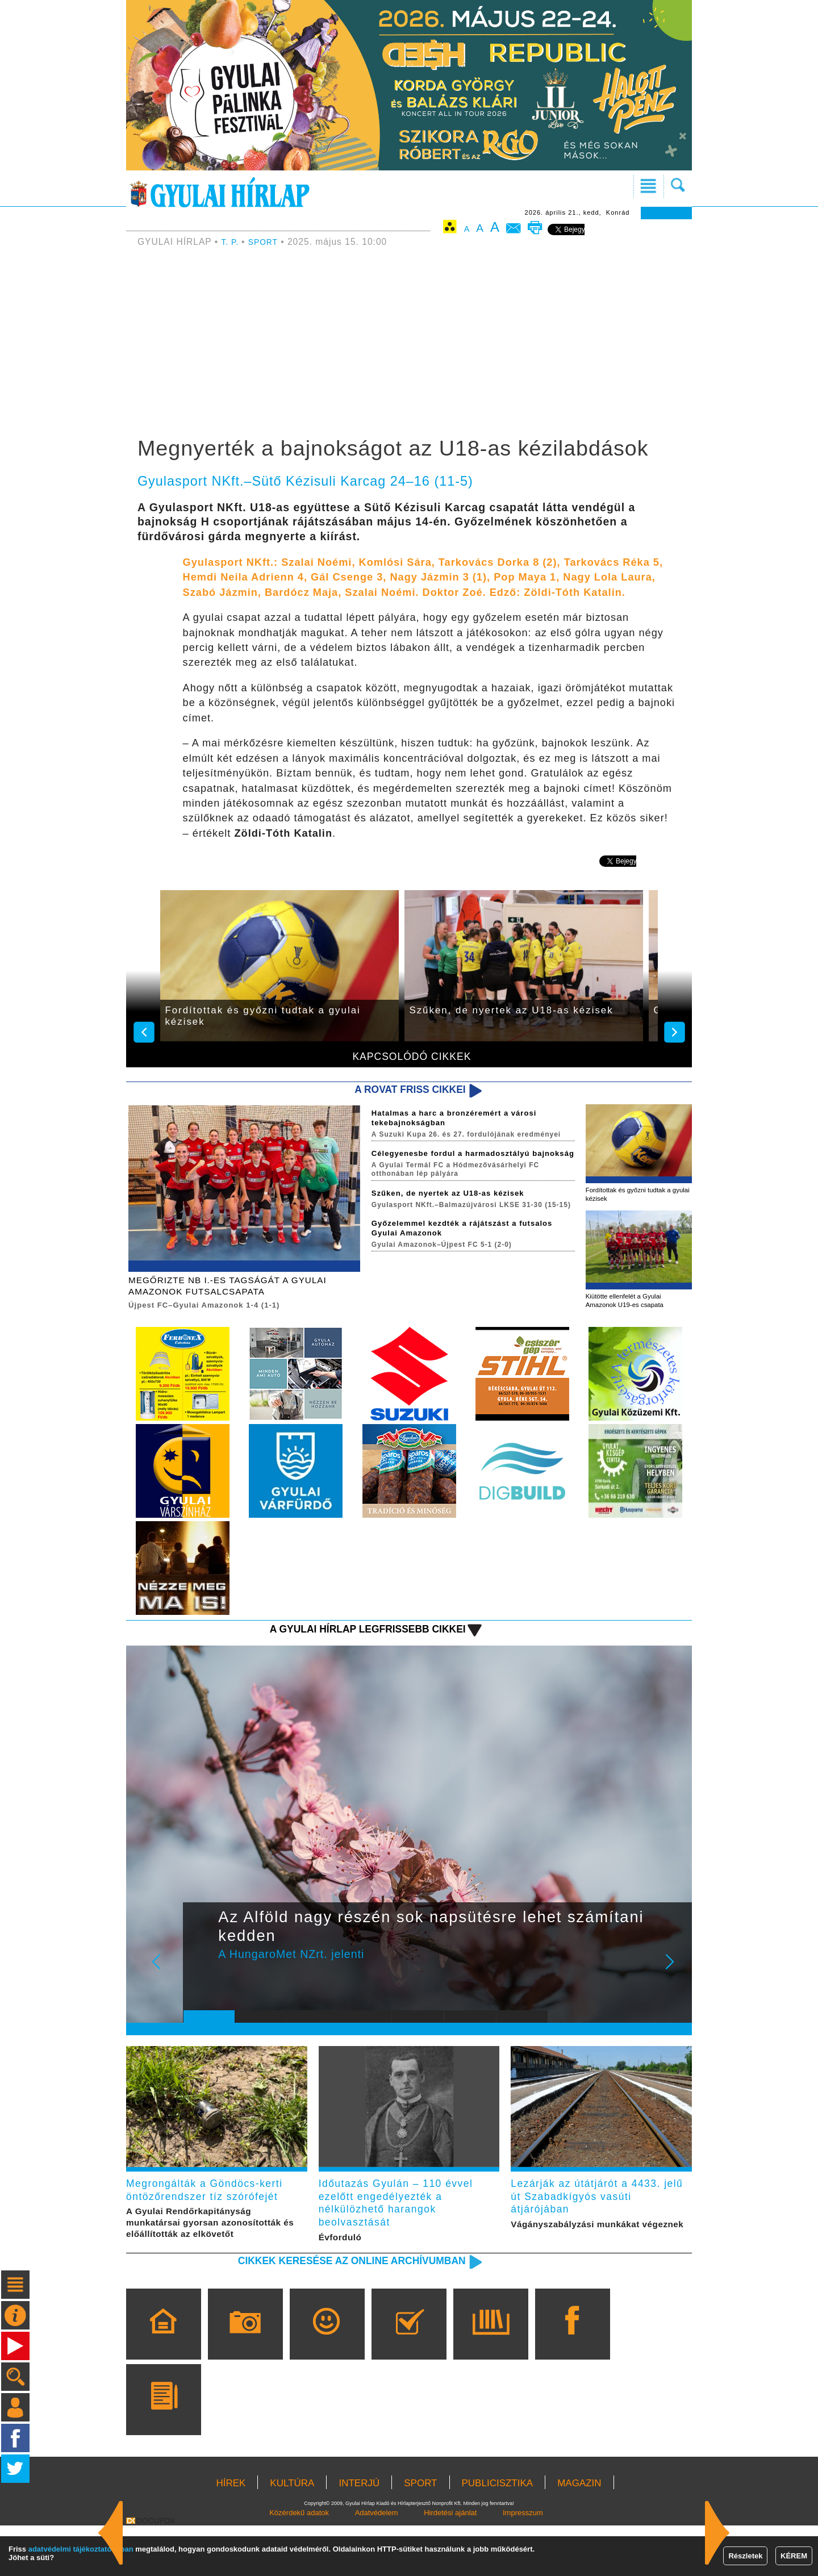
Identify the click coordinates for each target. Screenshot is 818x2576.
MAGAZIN (579, 2533)
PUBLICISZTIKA (497, 2533)
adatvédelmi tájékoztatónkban (80, 2549)
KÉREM (794, 2556)
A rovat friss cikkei (399, 1090)
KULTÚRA (292, 2533)
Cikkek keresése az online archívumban (330, 2310)
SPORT (267, 242)
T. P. (232, 242)
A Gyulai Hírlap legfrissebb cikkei (348, 1640)
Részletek (745, 2556)
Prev (200, 1981)
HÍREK (230, 2533)
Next (676, 1981)
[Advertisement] (409, 343)
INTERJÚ (359, 2533)
